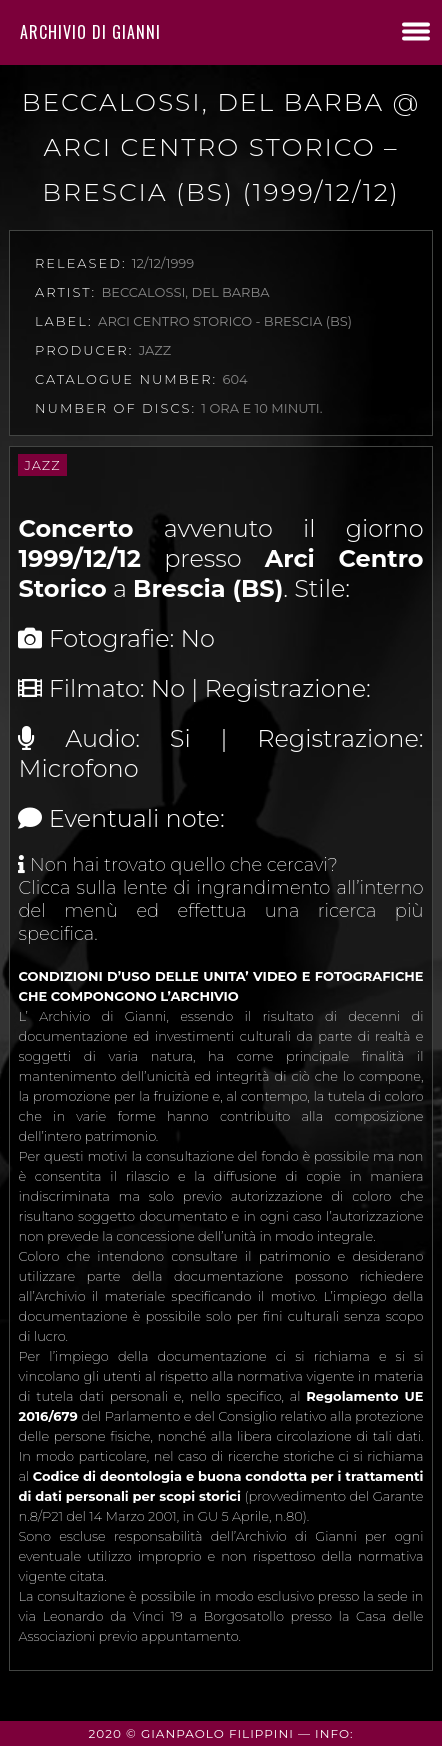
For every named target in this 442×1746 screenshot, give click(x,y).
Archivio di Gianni (90, 32)
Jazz (42, 465)
